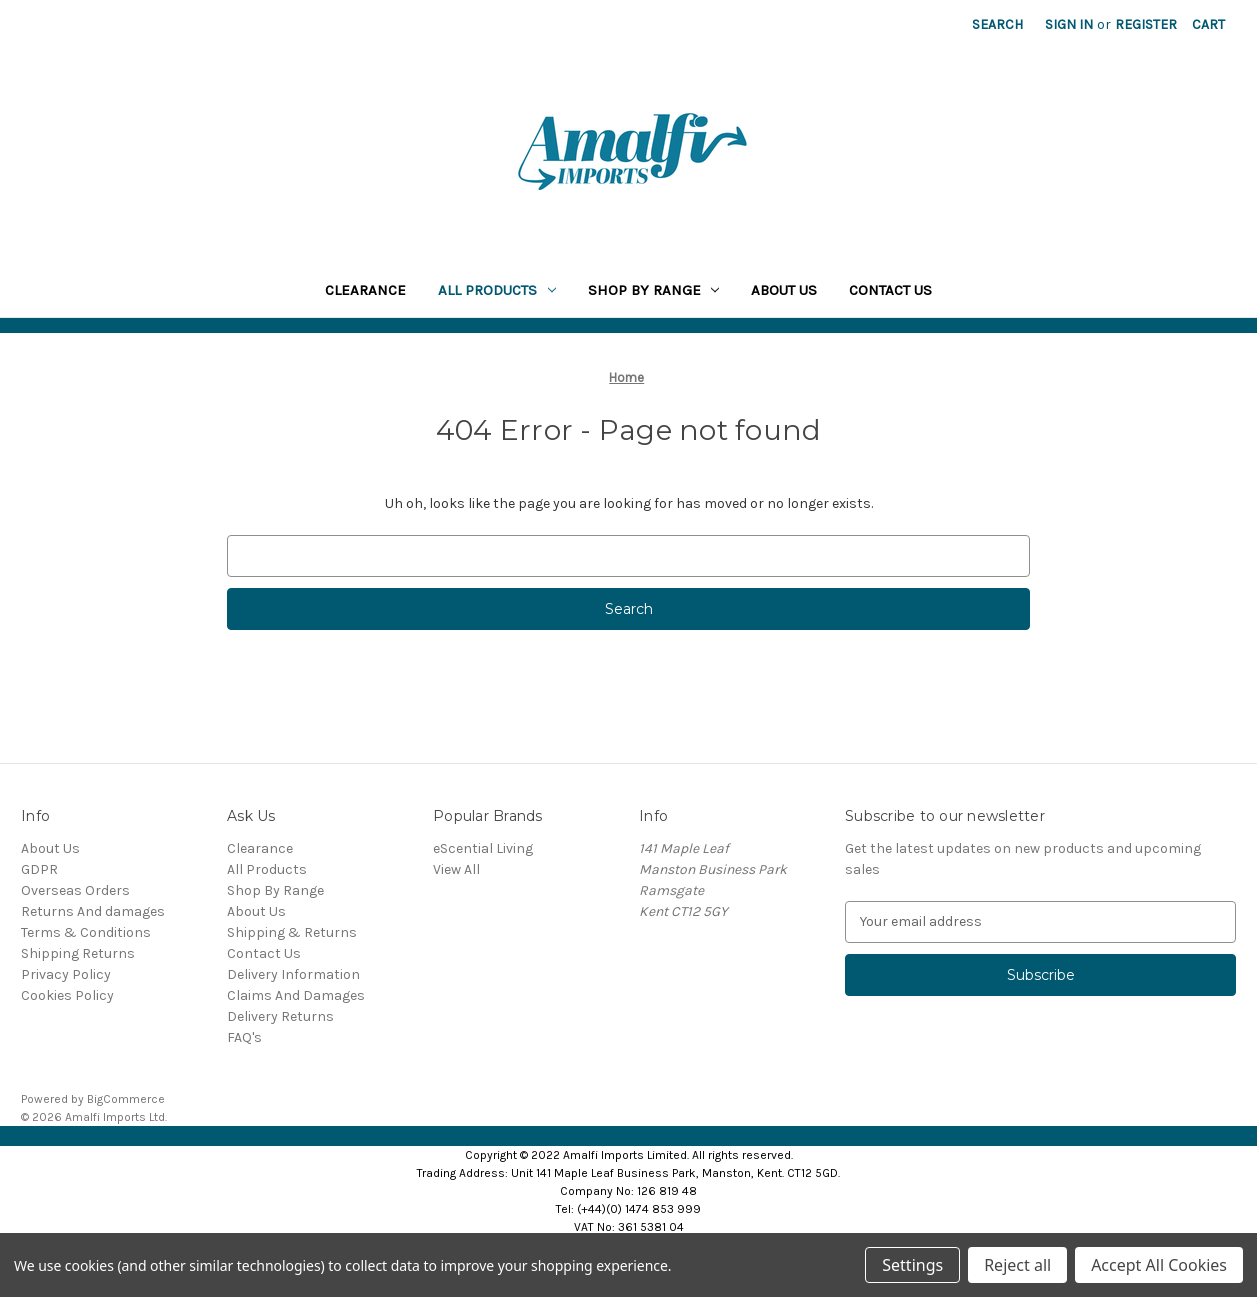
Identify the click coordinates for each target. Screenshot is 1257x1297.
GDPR (39, 869)
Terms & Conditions (86, 932)
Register (1146, 24)
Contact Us (890, 290)
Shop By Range (654, 290)
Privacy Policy (66, 974)
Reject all (1017, 1265)
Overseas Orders (75, 890)
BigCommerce (126, 1099)
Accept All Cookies (1159, 1265)
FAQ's (244, 1037)
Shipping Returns (78, 953)
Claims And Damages (296, 995)
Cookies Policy (67, 995)
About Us (784, 290)
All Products (497, 290)
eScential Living (483, 848)
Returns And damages (93, 911)
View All (456, 869)
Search (997, 24)
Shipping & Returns (292, 932)
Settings (912, 1265)
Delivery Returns (280, 1016)
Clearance (365, 290)
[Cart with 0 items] (1208, 24)
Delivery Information (293, 974)
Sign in (1069, 24)
